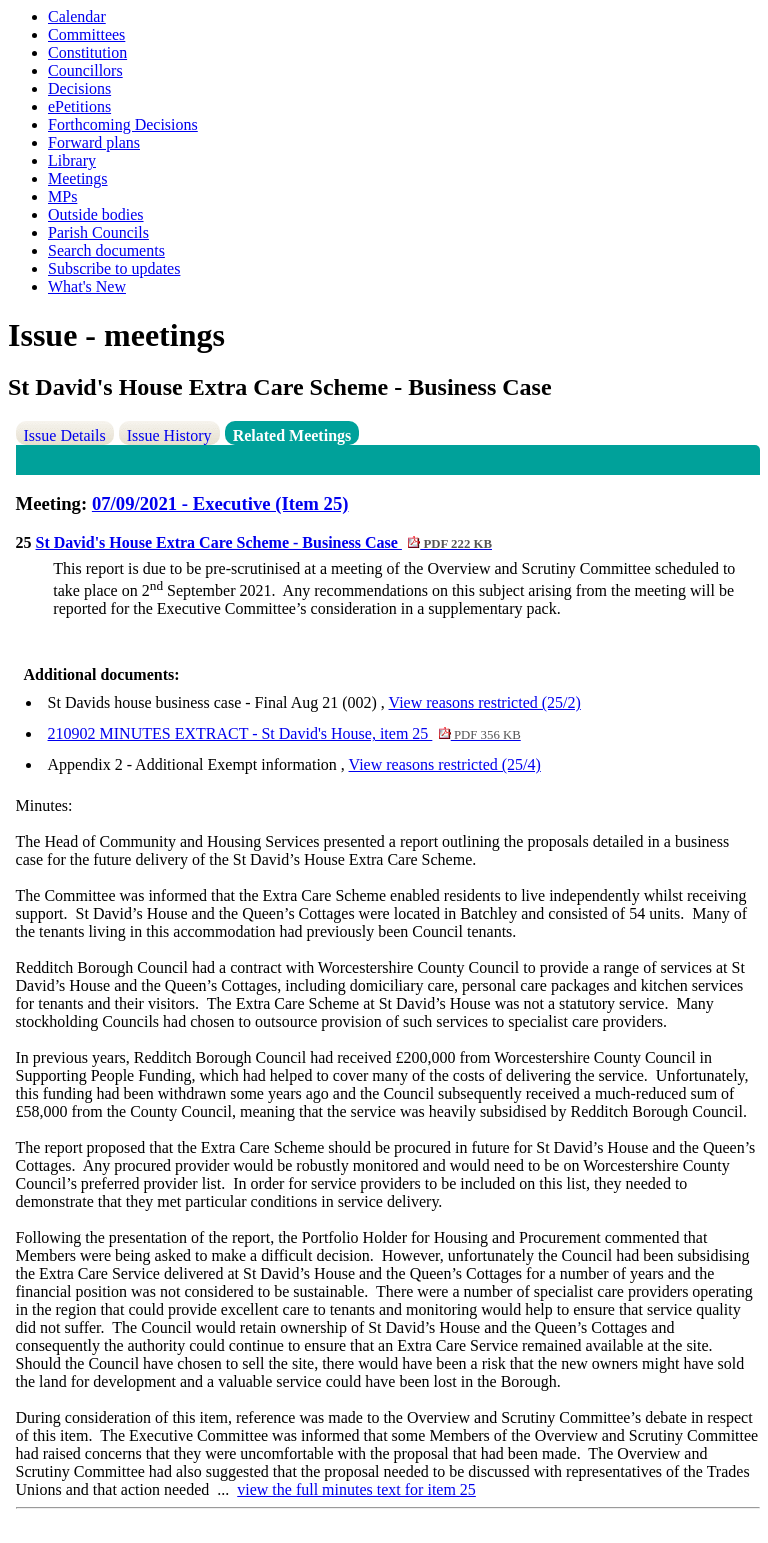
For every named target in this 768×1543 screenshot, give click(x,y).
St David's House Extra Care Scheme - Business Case (264, 542)
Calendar (77, 16)
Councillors (85, 70)
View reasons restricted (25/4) (445, 764)
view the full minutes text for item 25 (356, 1489)
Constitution (87, 52)
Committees (86, 34)
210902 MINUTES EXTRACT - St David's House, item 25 (284, 733)
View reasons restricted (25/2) (485, 702)
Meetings (78, 178)
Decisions (79, 88)
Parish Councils (98, 232)
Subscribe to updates (114, 268)
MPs (62, 196)
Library (72, 160)
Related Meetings (292, 435)
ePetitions (79, 106)
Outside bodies (96, 214)
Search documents (106, 250)
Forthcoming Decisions (123, 124)
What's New (87, 286)
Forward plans (94, 142)
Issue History (169, 435)
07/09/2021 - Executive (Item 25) (220, 503)
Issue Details (65, 435)
